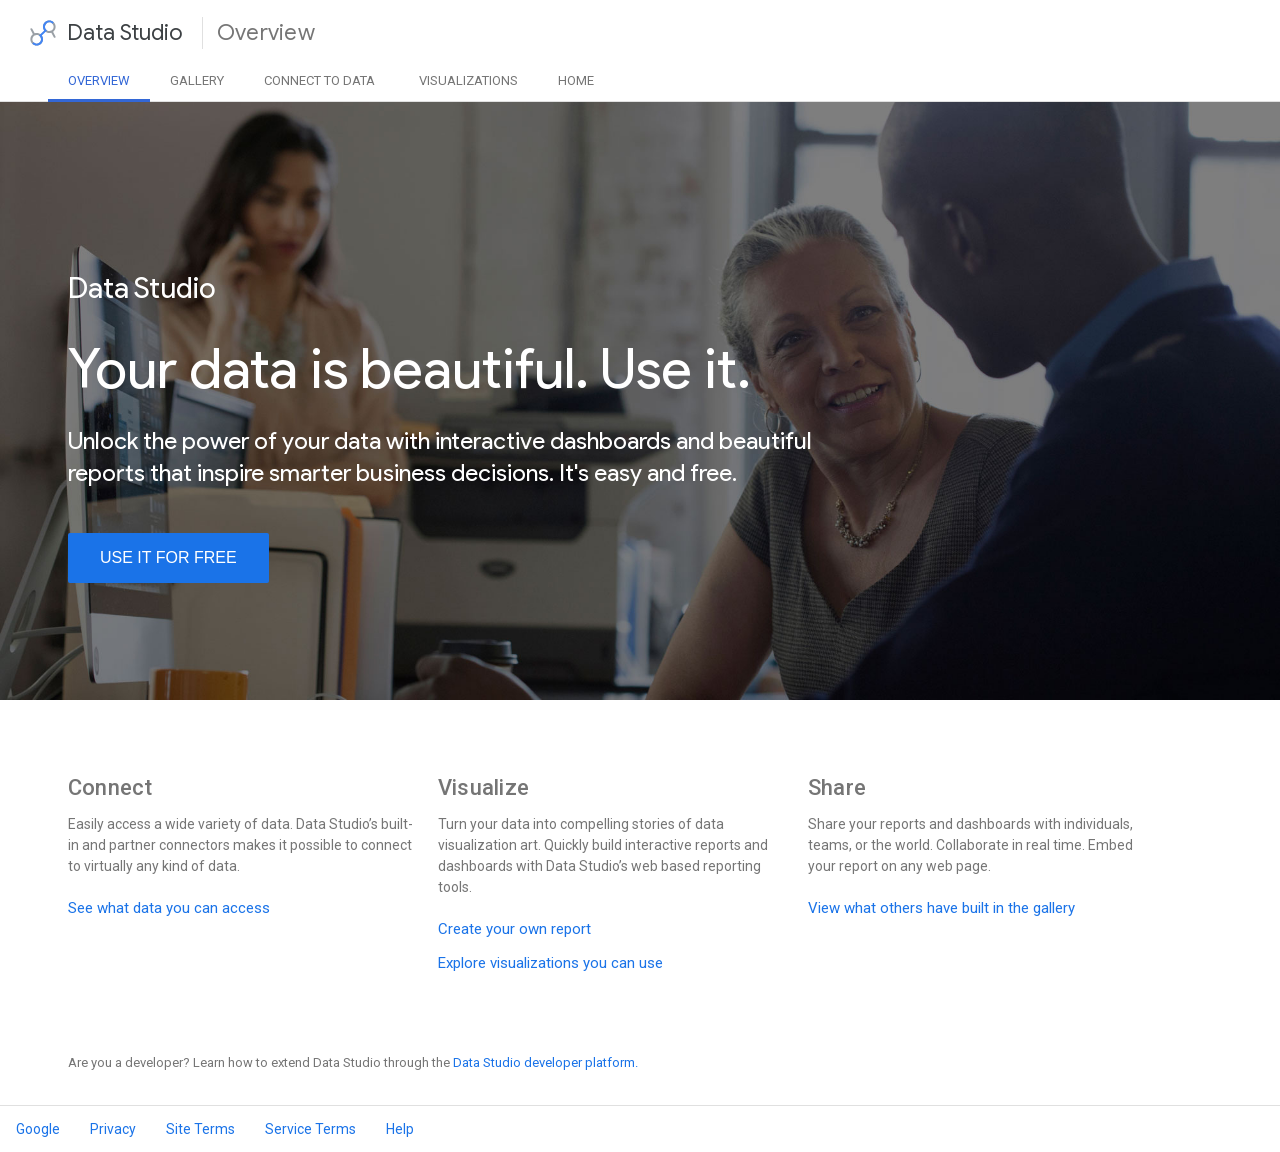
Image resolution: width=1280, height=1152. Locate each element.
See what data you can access (169, 908)
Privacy (113, 1129)
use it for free (168, 557)
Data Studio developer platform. (545, 1062)
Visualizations (468, 80)
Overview (99, 80)
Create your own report (514, 929)
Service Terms (310, 1129)
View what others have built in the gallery (941, 908)
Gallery (197, 80)
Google (38, 1129)
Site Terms (200, 1129)
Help (400, 1129)
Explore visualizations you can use (550, 963)
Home (576, 80)
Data (319, 80)
